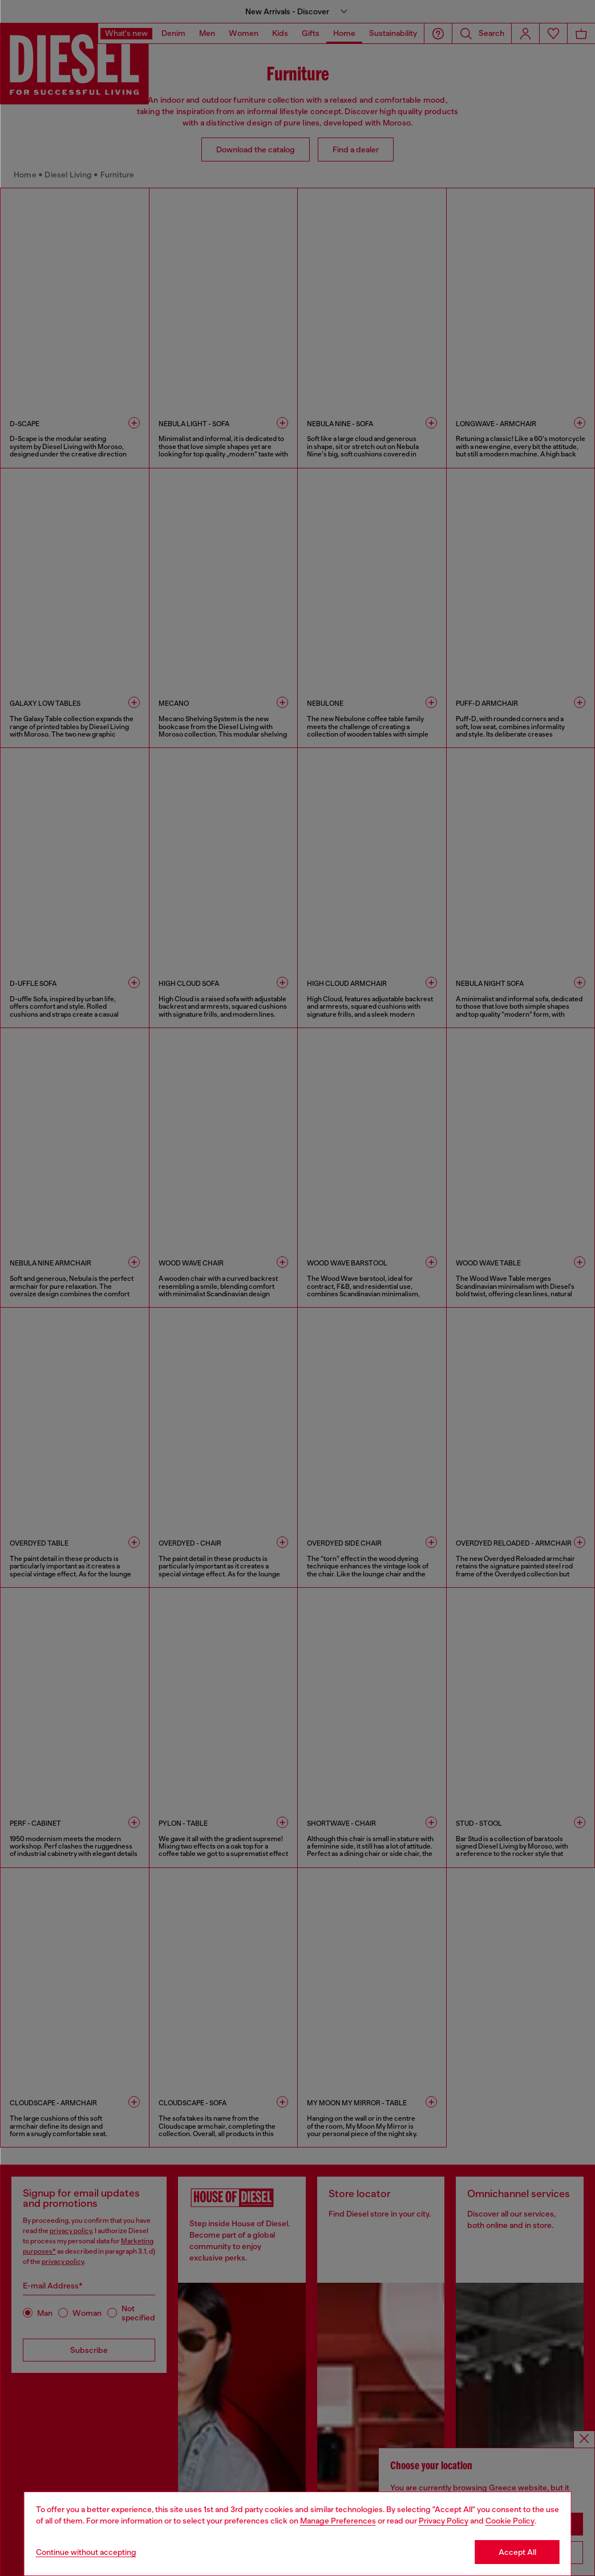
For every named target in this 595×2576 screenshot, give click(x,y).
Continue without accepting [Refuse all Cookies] (86, 2552)
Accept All (517, 2552)
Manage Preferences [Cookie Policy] (338, 2520)
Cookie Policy (510, 2520)
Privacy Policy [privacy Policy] (443, 2520)
